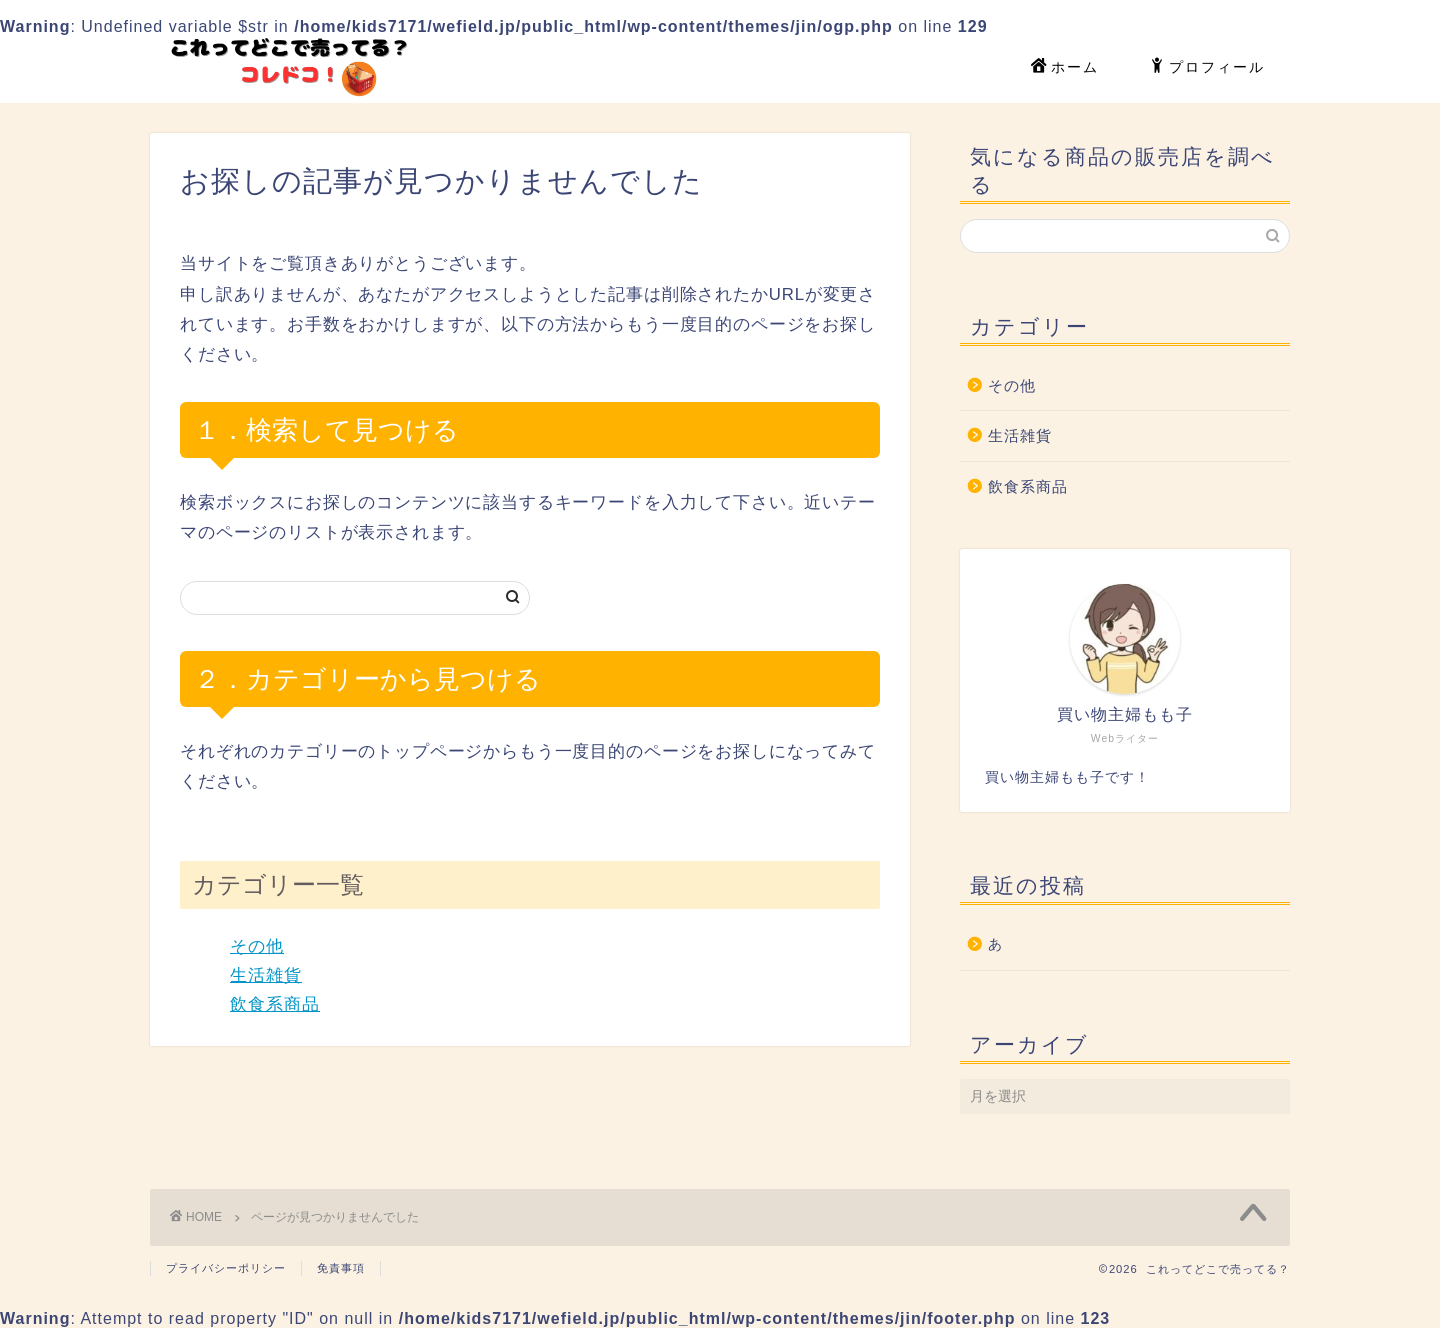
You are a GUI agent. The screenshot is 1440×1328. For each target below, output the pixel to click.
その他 (257, 946)
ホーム (1065, 68)
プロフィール (1207, 68)
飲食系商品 (275, 1004)
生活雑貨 (266, 975)
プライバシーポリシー (226, 1268)
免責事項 (341, 1268)
